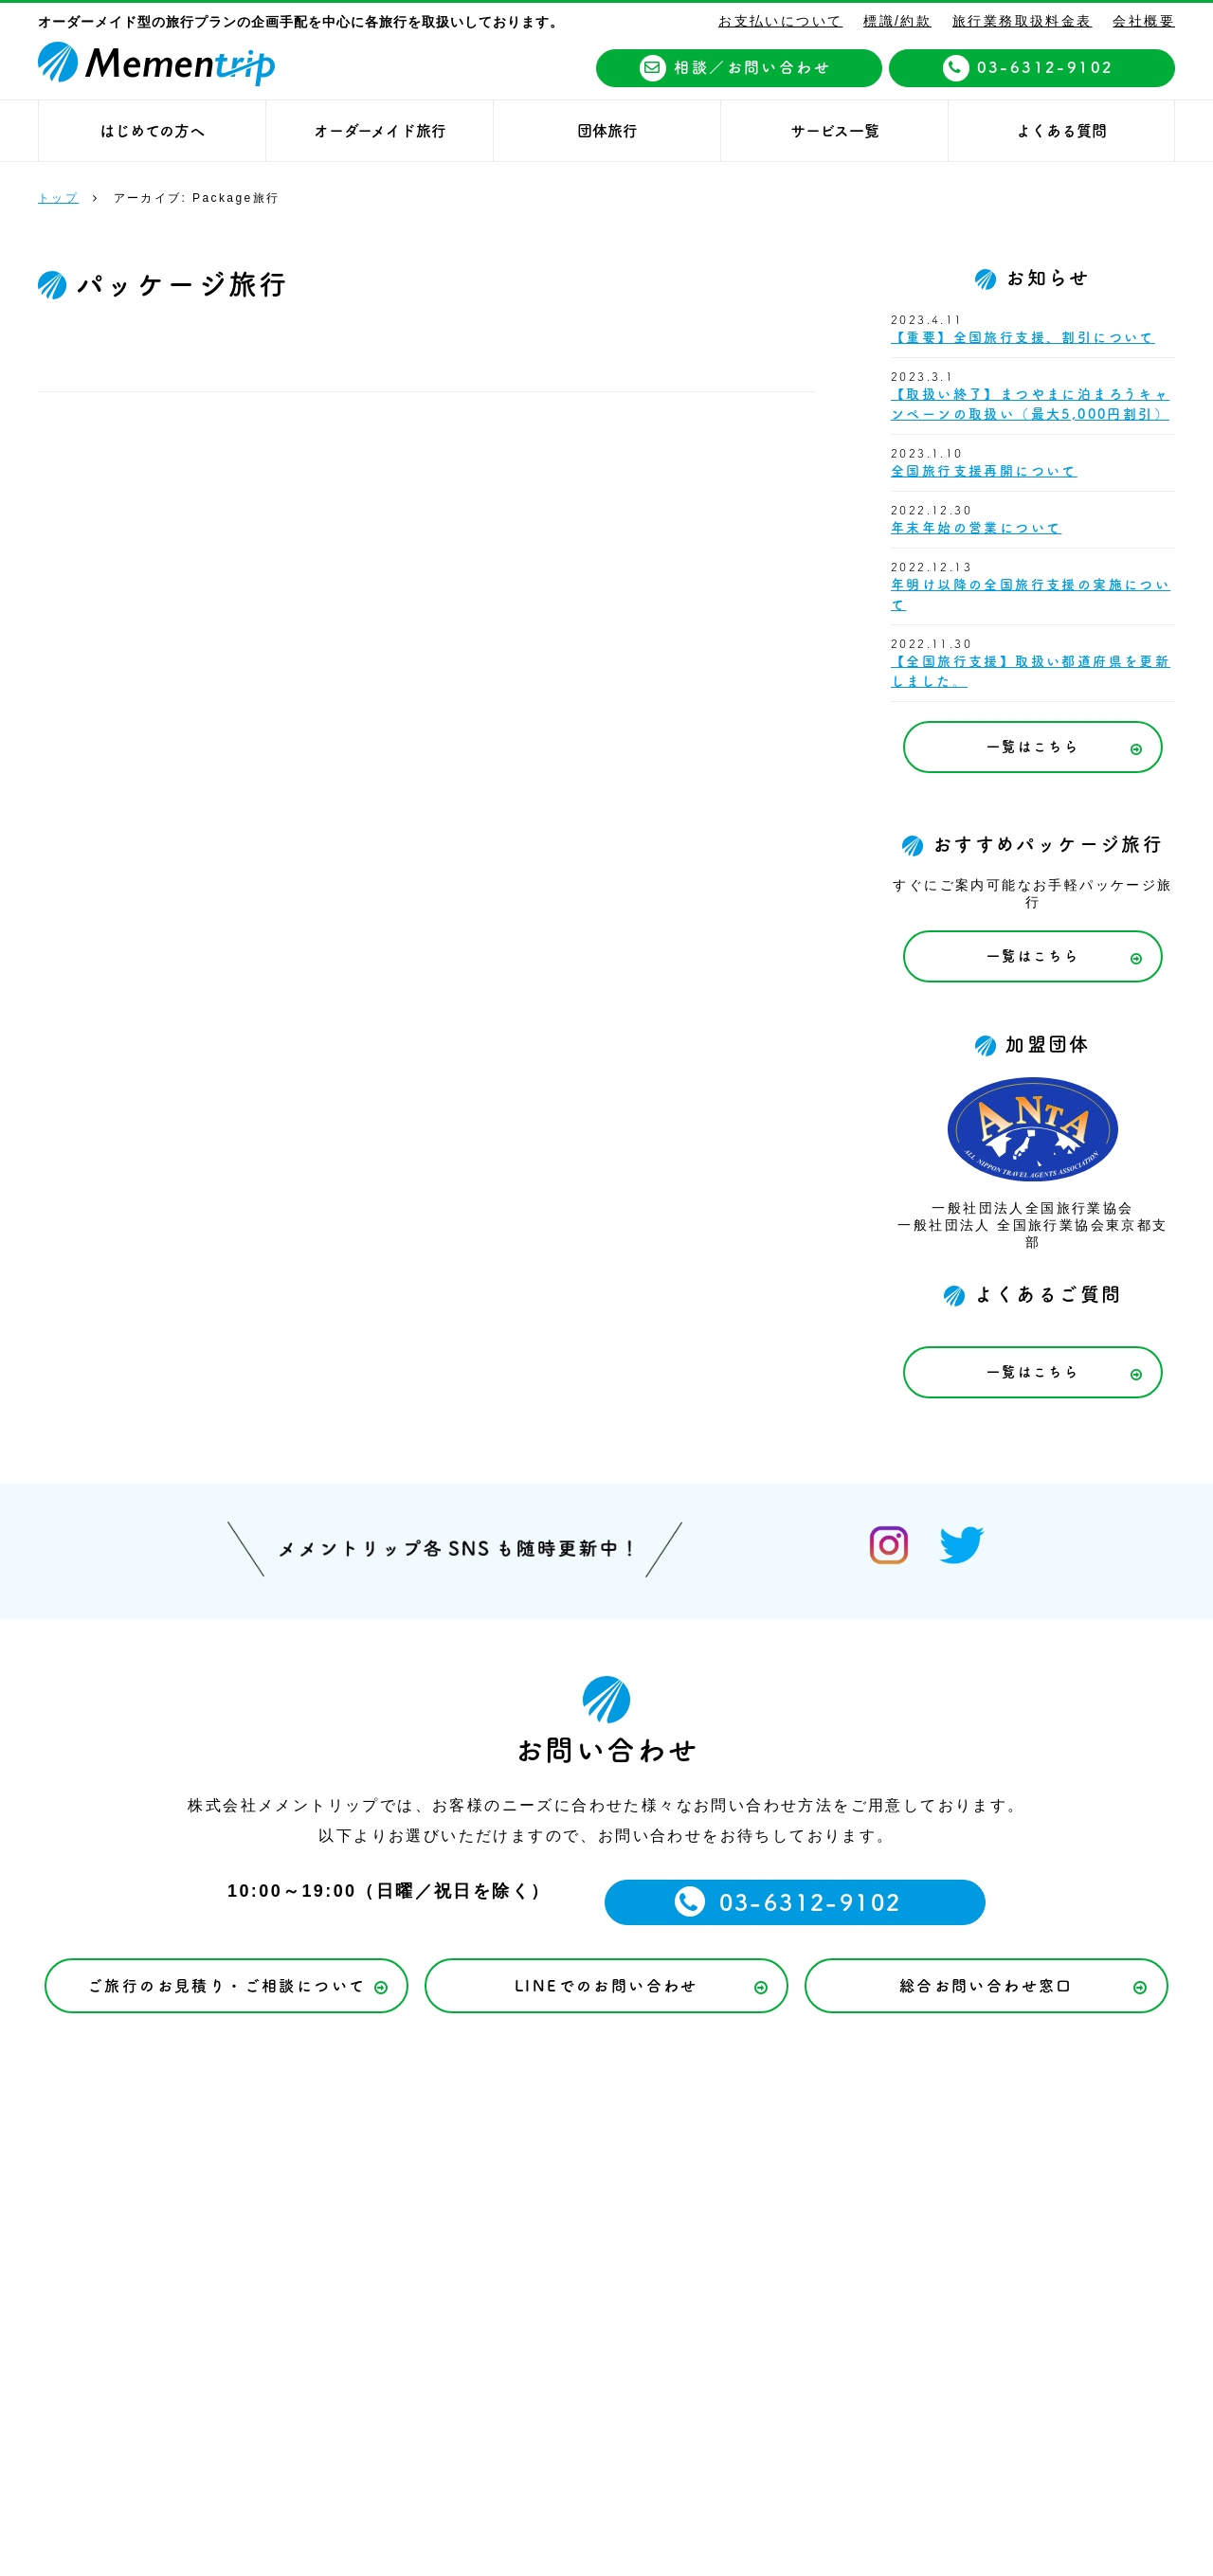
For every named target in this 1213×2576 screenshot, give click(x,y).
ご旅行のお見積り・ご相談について (226, 1985)
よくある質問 (1061, 130)
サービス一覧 (834, 130)
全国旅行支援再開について (984, 470)
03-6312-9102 (1028, 68)
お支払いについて (780, 20)
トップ (58, 198)
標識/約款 (897, 20)
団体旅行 (607, 130)
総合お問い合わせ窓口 (986, 1985)
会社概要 (1144, 20)
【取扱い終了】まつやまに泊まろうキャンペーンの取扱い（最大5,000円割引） (1030, 404)
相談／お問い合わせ (735, 68)
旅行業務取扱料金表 (1022, 20)
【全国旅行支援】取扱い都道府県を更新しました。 (1030, 671)
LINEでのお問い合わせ (606, 1985)
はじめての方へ (152, 130)
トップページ (166, 2158)
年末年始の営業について (976, 527)
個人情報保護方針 (733, 2158)
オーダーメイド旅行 (380, 130)
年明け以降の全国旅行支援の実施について (1030, 594)
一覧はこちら (1033, 746)
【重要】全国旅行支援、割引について (1023, 337)
